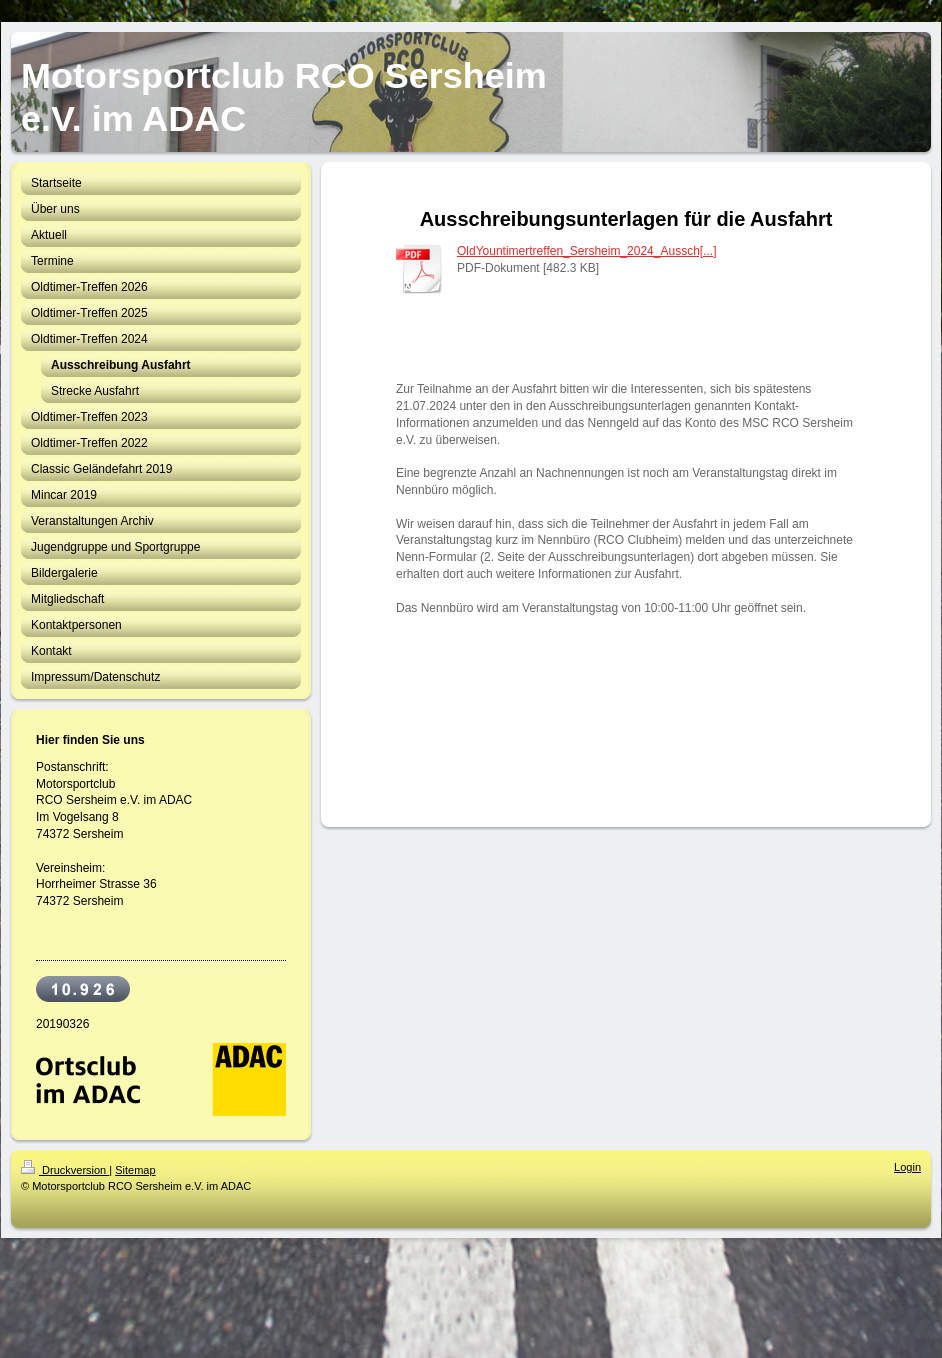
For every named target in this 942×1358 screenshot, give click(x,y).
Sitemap (135, 1170)
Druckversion (65, 1170)
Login (907, 1167)
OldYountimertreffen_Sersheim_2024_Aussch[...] (587, 251)
